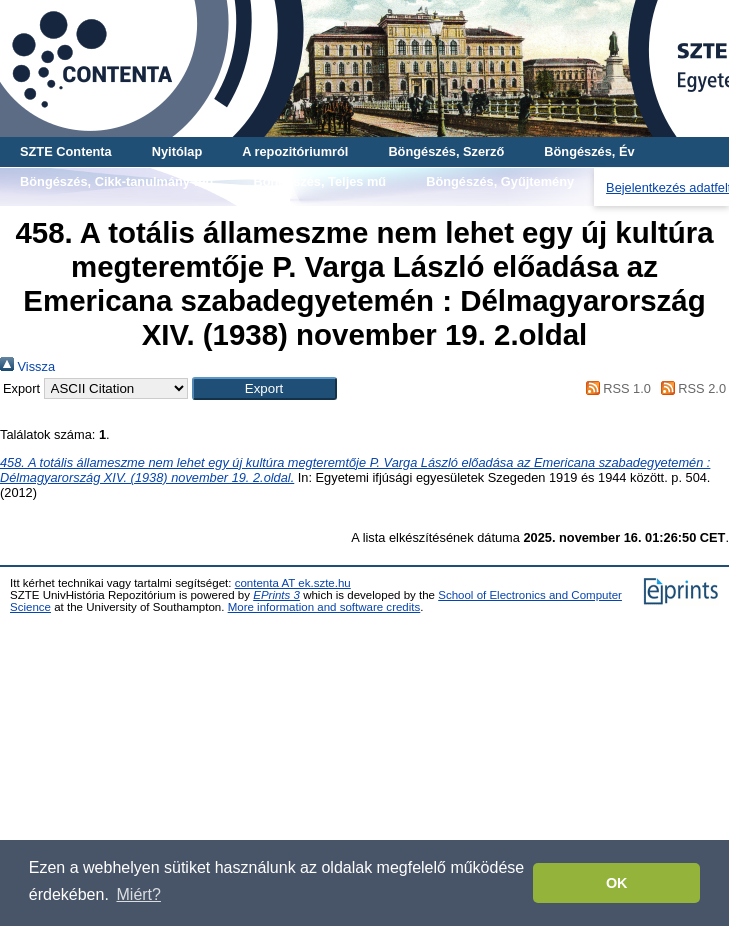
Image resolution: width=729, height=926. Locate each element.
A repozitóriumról (295, 151)
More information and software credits (324, 607)
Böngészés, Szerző (446, 151)
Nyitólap (177, 151)
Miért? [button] (139, 894)
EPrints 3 (276, 595)
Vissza (27, 366)
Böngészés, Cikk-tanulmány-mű (116, 181)
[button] (264, 388)
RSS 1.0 (615, 388)
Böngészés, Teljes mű (319, 181)
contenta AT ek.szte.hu (293, 583)
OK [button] (617, 883)
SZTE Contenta (66, 151)
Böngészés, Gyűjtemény (500, 181)
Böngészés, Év (589, 151)
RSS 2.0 (690, 388)
